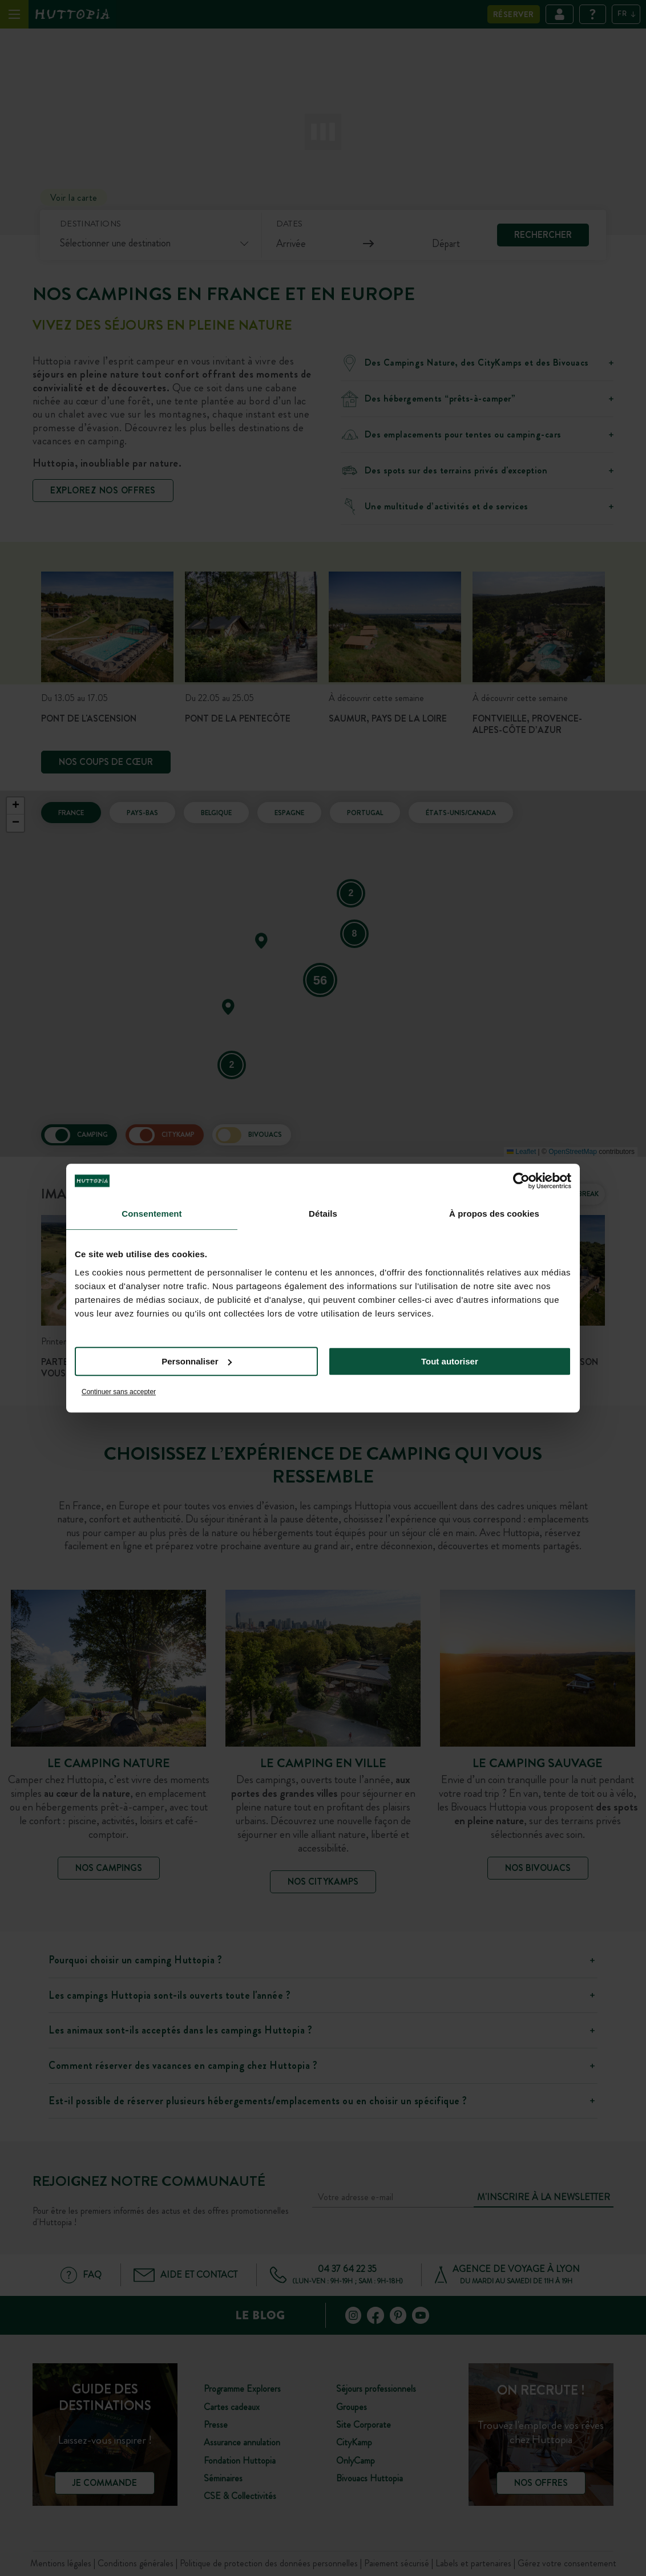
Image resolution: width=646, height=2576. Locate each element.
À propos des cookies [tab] (494, 1213)
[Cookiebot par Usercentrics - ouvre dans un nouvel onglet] (521, 1180)
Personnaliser (196, 1361)
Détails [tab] (323, 1213)
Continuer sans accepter (119, 1392)
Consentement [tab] (151, 1213)
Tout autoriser (449, 1361)
